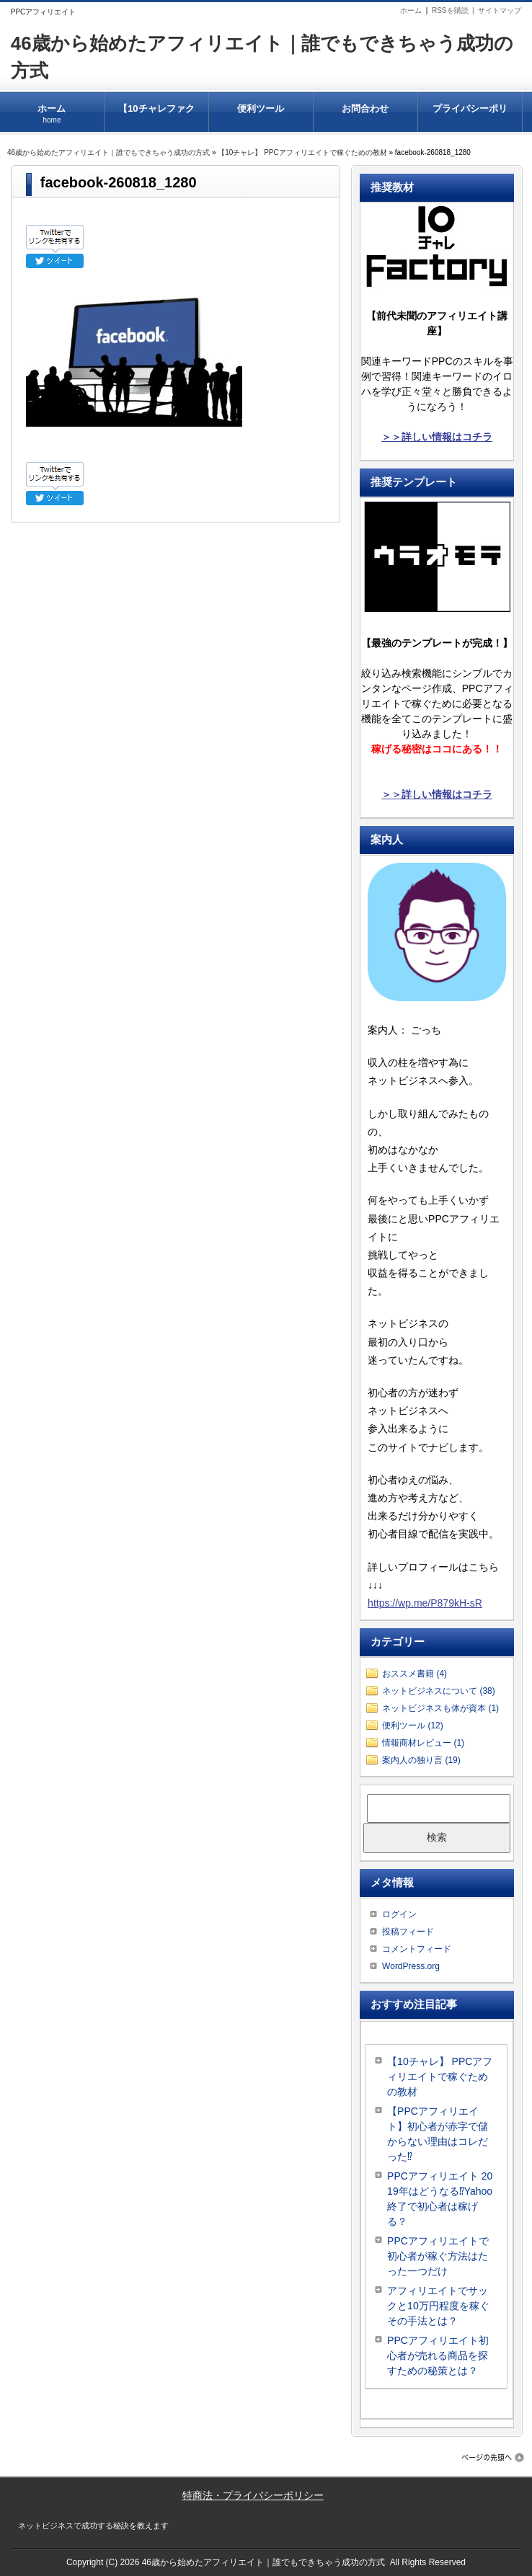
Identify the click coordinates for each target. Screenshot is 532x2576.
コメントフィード (416, 1949)
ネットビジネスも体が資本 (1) (440, 1708)
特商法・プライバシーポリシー (253, 2495)
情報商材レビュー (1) (423, 1743)
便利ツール (260, 108)
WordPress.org (411, 1966)
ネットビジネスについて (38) (438, 1691)
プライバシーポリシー (469, 117)
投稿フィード (408, 1932)
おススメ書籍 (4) (414, 1674)
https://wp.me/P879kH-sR (425, 1603)
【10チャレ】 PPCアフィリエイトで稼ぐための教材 (302, 152)
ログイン (399, 1914)
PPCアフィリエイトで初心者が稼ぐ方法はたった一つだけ (438, 2256)
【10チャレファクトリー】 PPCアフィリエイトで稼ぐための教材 (156, 117)
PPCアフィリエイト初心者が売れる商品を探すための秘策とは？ (438, 2355)
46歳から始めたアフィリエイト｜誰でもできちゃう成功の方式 (108, 152)
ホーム (411, 10)
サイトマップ (499, 10)
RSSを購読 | (455, 10)
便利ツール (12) (412, 1725)
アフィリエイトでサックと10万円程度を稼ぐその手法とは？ (438, 2306)
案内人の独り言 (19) (421, 1760)
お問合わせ (365, 108)
